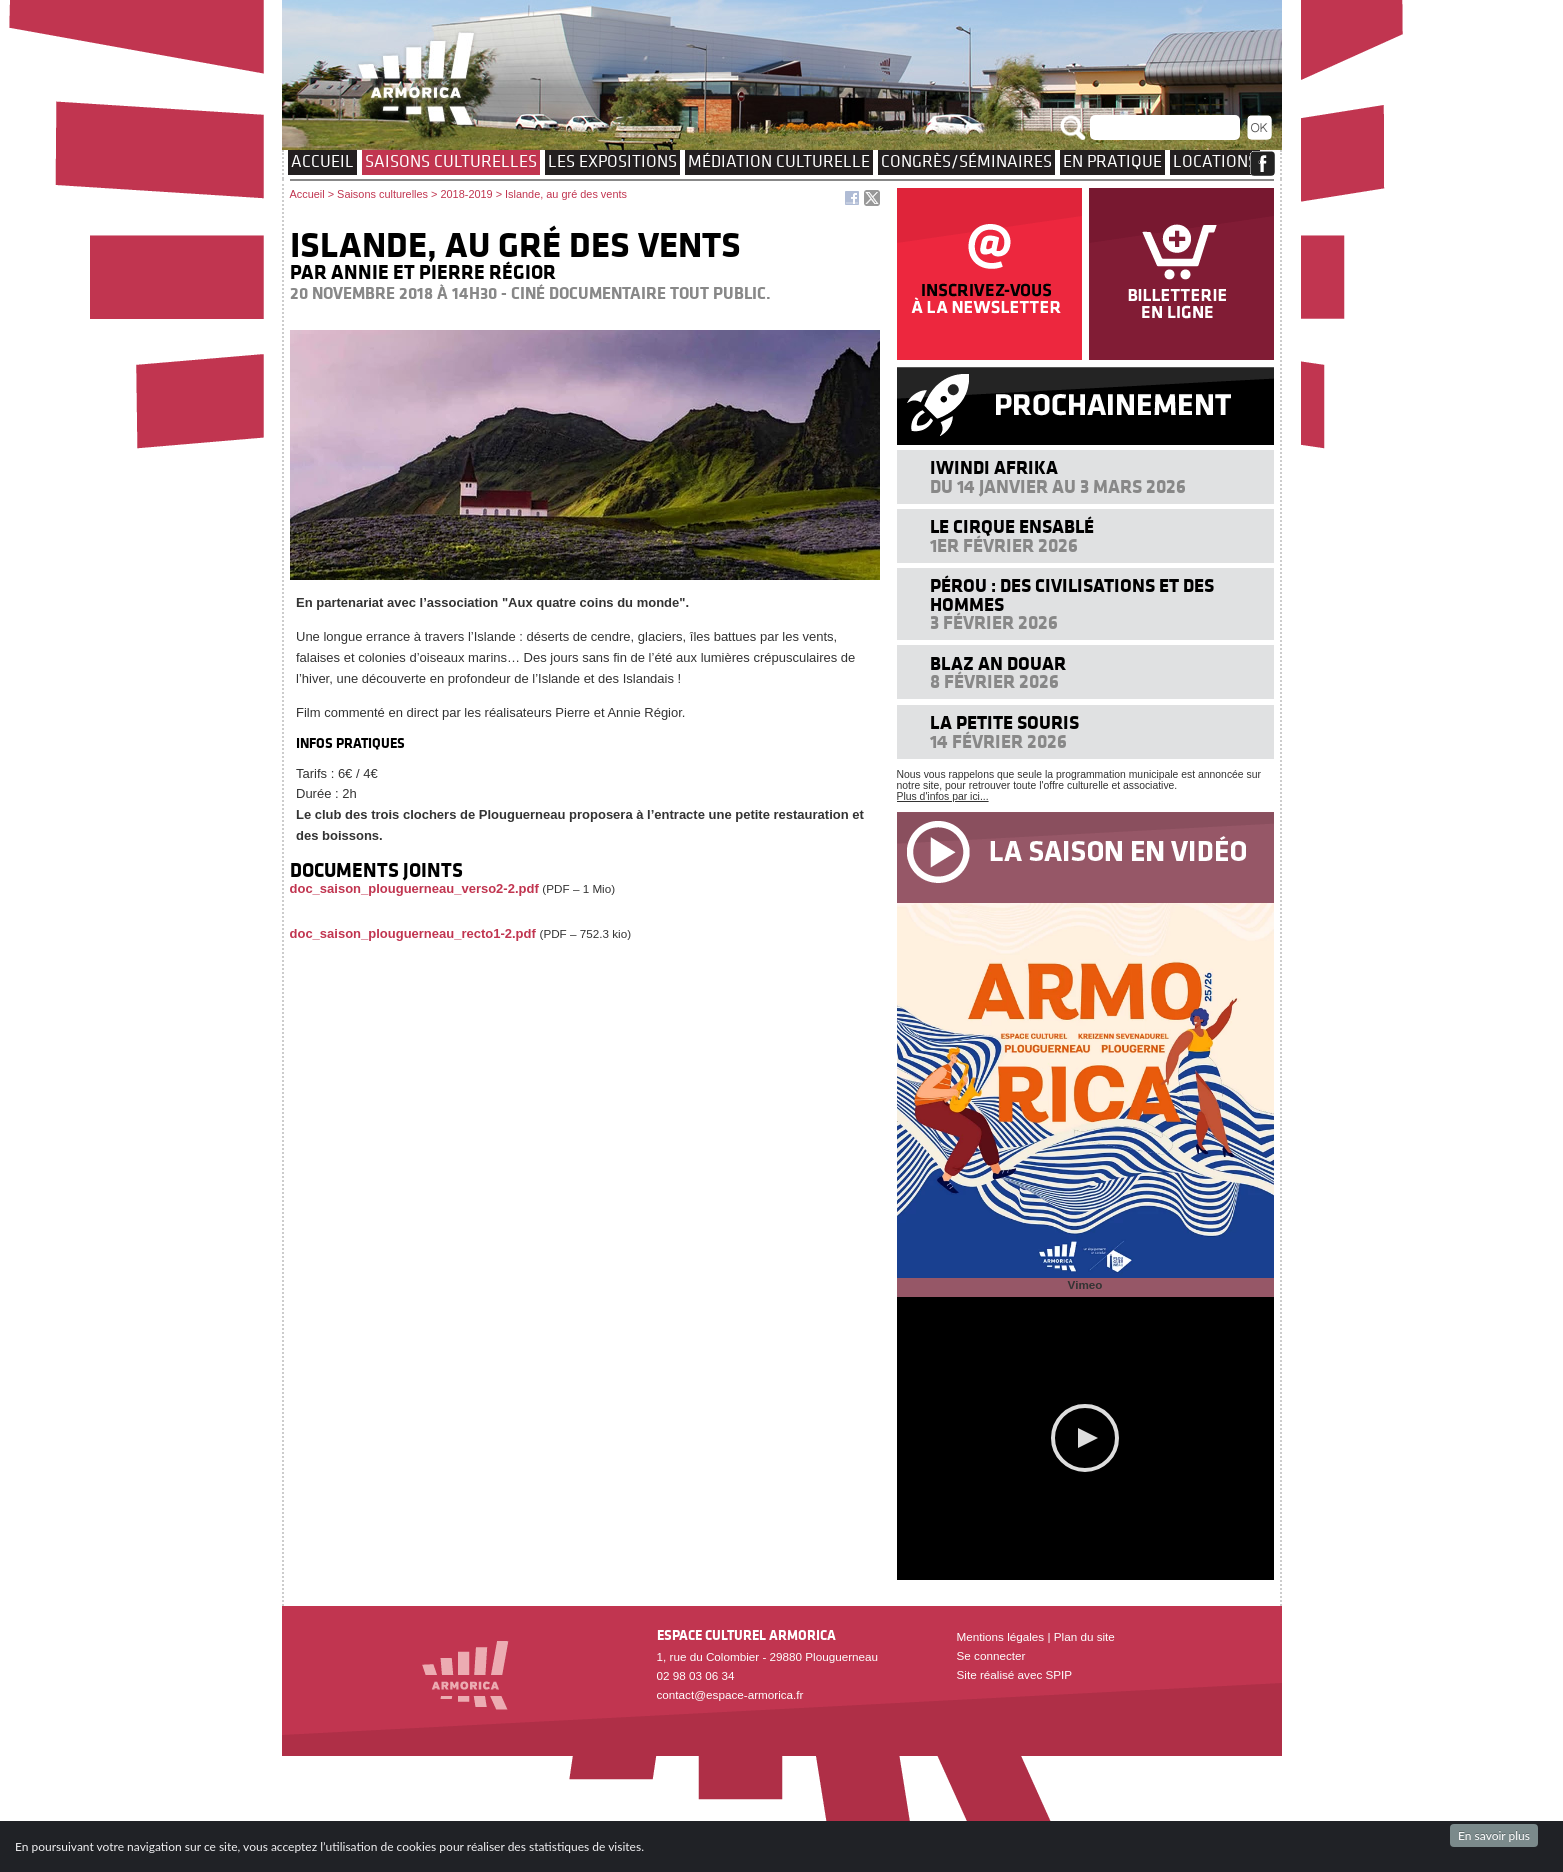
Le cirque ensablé (1012, 526)
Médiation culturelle (779, 161)
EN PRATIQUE (1112, 161)
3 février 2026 (994, 622)
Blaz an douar (998, 663)
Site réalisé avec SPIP (1015, 1674)
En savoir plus (1494, 1835)
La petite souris (1004, 722)
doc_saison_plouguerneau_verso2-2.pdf (414, 888)
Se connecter (991, 1655)
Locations (1215, 161)
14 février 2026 (998, 741)
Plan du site (1084, 1636)
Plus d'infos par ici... (943, 796)
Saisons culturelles (451, 161)
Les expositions (612, 161)
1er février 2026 (1004, 545)
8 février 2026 (994, 681)
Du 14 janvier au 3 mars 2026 (1058, 486)
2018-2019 (466, 194)
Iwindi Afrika (994, 467)
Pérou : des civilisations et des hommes (1072, 594)
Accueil (322, 161)
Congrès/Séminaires (966, 161)
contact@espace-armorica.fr (730, 1694)
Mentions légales (1001, 1636)
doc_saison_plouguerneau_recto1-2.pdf (413, 933)
